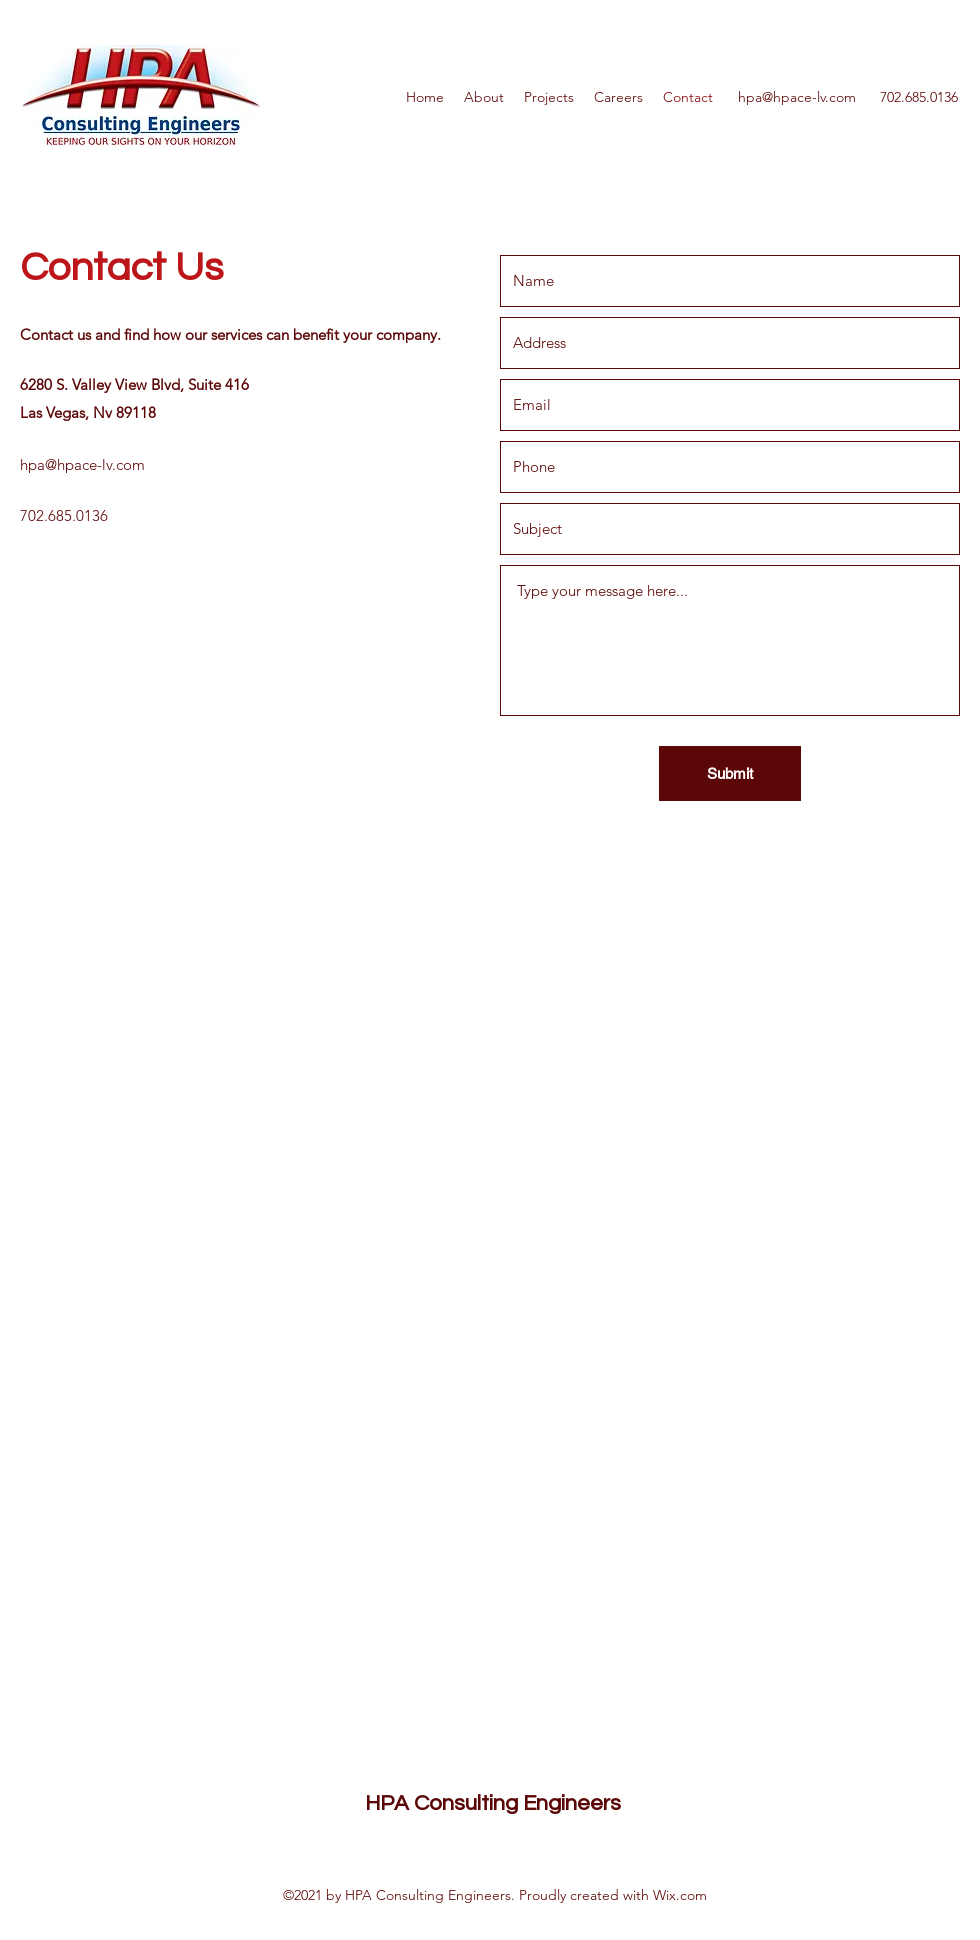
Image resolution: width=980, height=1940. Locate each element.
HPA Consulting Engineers (493, 1803)
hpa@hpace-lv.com (797, 97)
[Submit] (730, 773)
